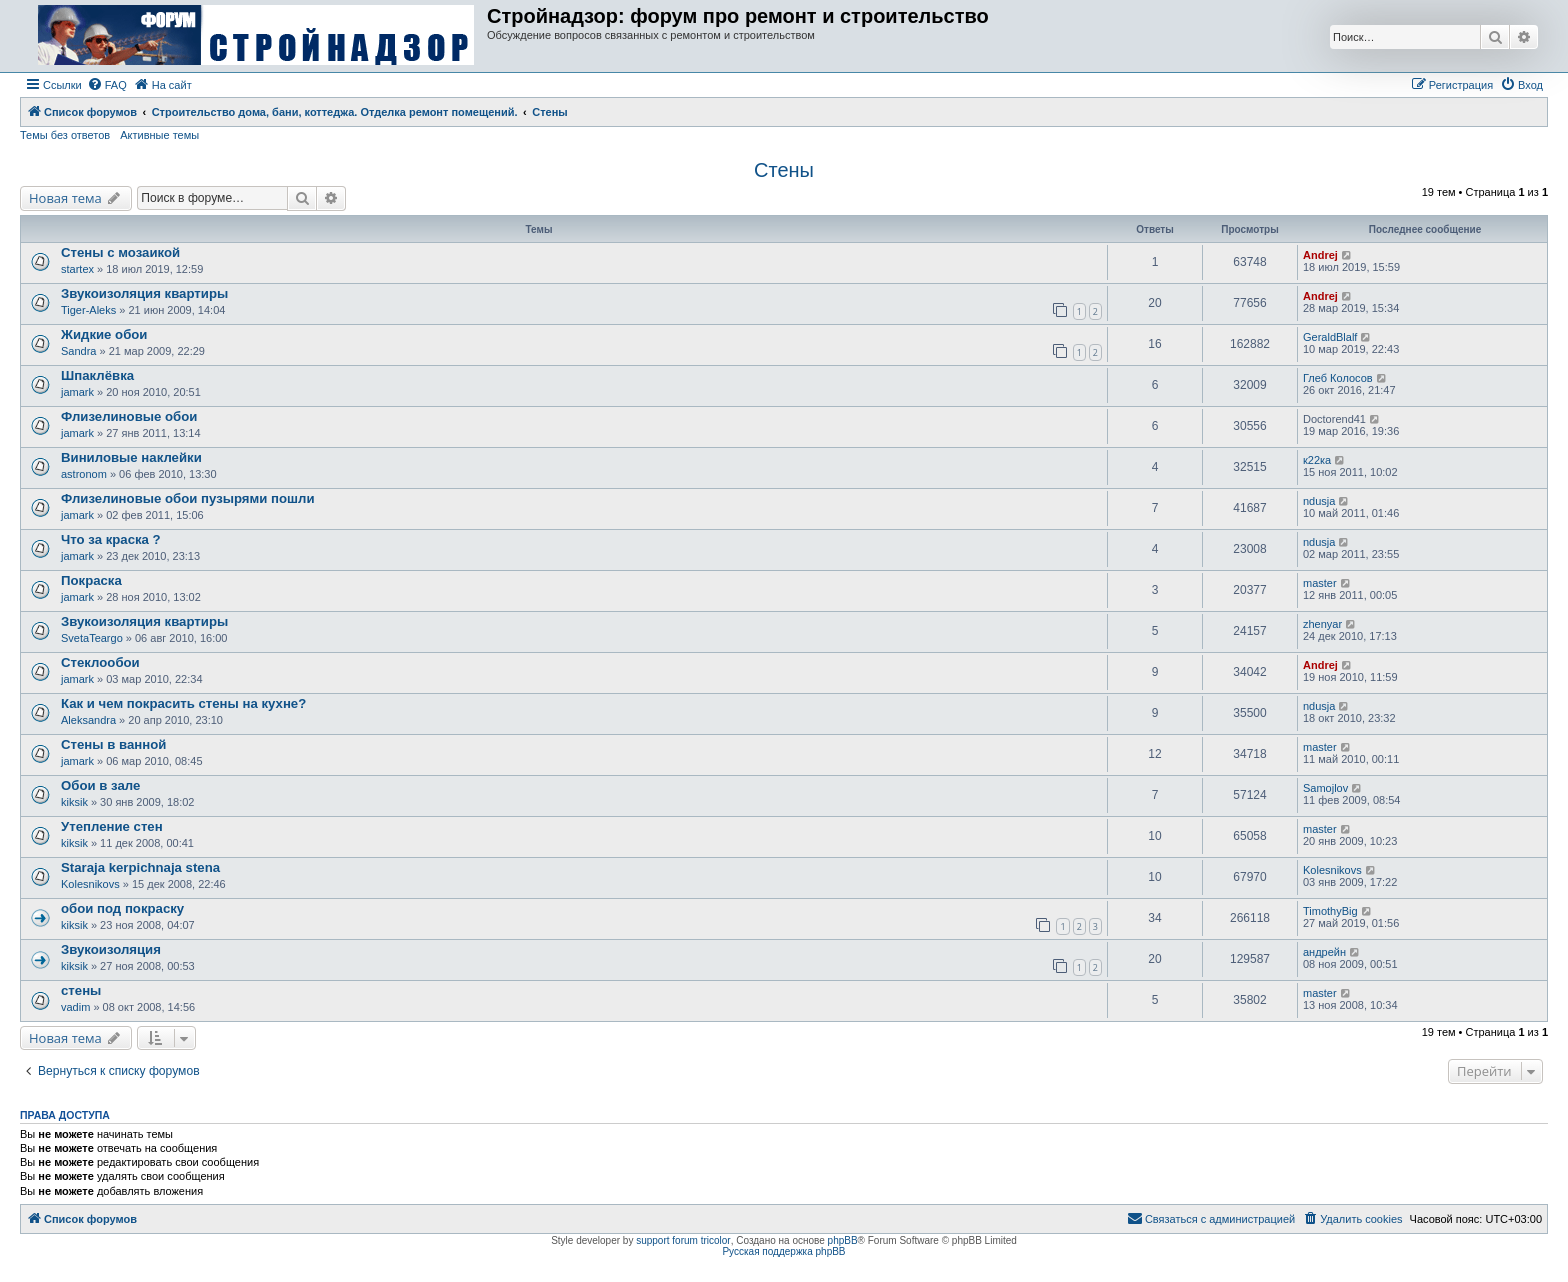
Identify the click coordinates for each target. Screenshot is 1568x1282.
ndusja (1319, 501)
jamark (77, 392)
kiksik (74, 802)
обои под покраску (122, 908)
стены (81, 990)
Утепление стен (112, 826)
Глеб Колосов (1338, 378)
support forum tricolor (683, 1240)
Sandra (78, 351)
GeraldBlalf (1330, 337)
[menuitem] (107, 85)
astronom (84, 474)
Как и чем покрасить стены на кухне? (183, 703)
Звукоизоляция (111, 949)
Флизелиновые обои (129, 416)
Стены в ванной (113, 744)
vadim (75, 1007)
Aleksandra (88, 720)
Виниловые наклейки (131, 457)
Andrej (1320, 255)
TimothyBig (1330, 911)
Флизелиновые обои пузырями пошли (188, 498)
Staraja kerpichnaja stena (140, 867)
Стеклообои (100, 662)
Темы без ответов (65, 135)
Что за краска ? (111, 539)
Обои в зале (100, 785)
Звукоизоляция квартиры (144, 293)
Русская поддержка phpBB (783, 1251)
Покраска (91, 580)
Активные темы (159, 135)
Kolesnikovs (90, 884)
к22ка (1317, 460)
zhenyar (1322, 624)
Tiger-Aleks (88, 310)
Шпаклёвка (97, 375)
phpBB (843, 1240)
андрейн (1324, 952)
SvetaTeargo (92, 638)
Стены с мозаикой (120, 252)
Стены (784, 170)
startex (77, 269)
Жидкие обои (104, 334)
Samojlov (1325, 788)
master (1320, 583)
